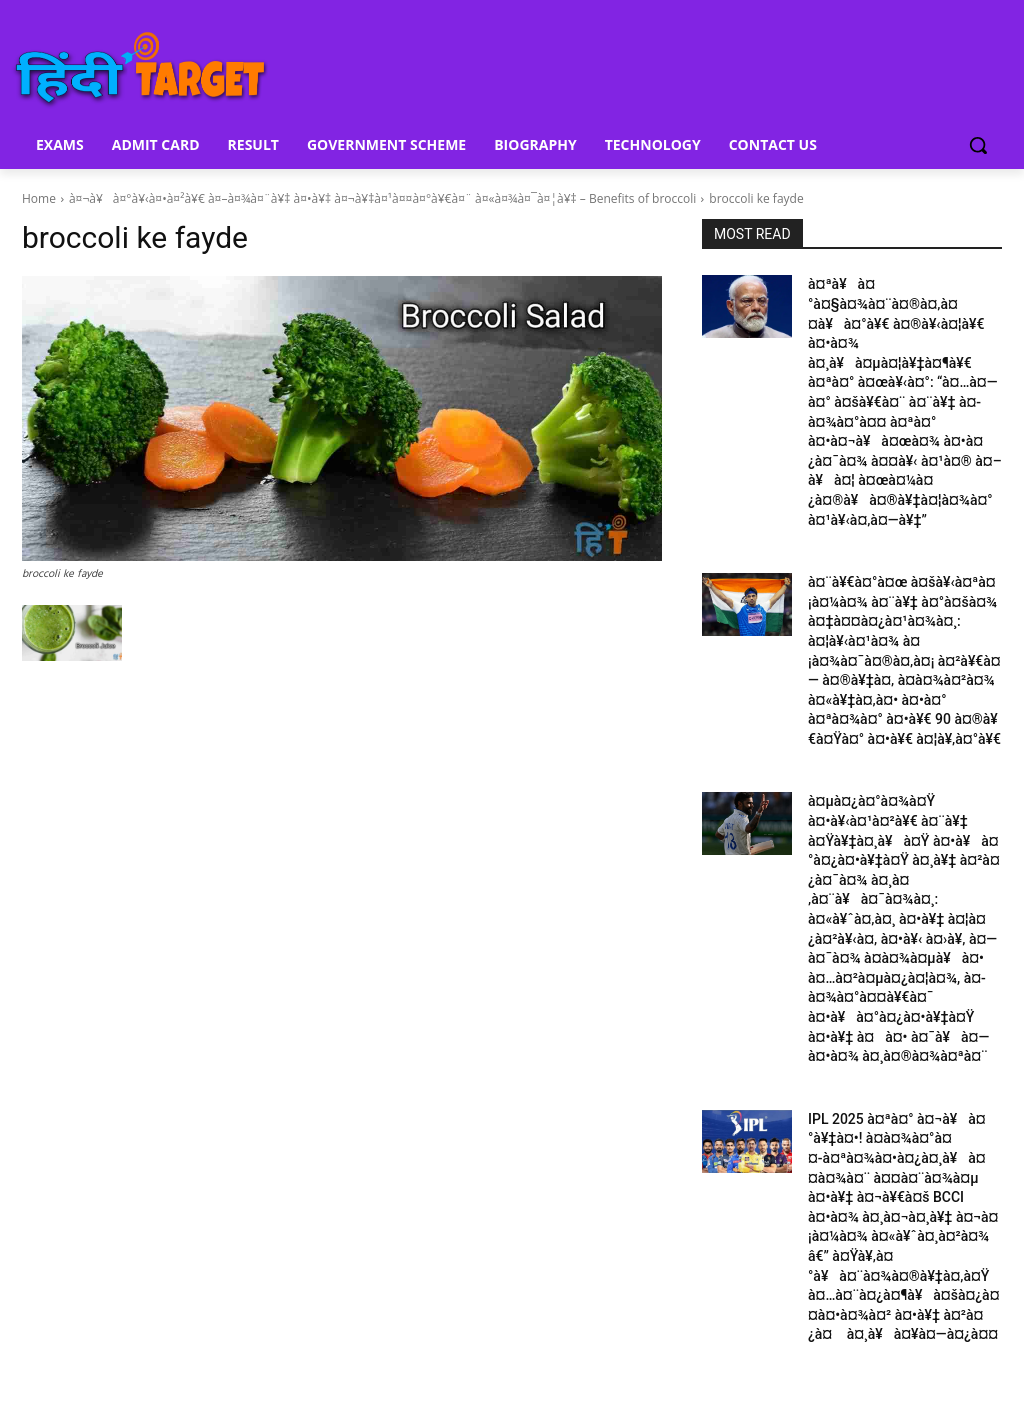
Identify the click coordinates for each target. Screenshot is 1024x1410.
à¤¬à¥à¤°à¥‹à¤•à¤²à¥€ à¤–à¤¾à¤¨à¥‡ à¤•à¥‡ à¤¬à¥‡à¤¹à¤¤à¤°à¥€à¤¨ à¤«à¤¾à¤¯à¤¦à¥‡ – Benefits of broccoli (382, 198)
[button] (978, 145)
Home (39, 198)
